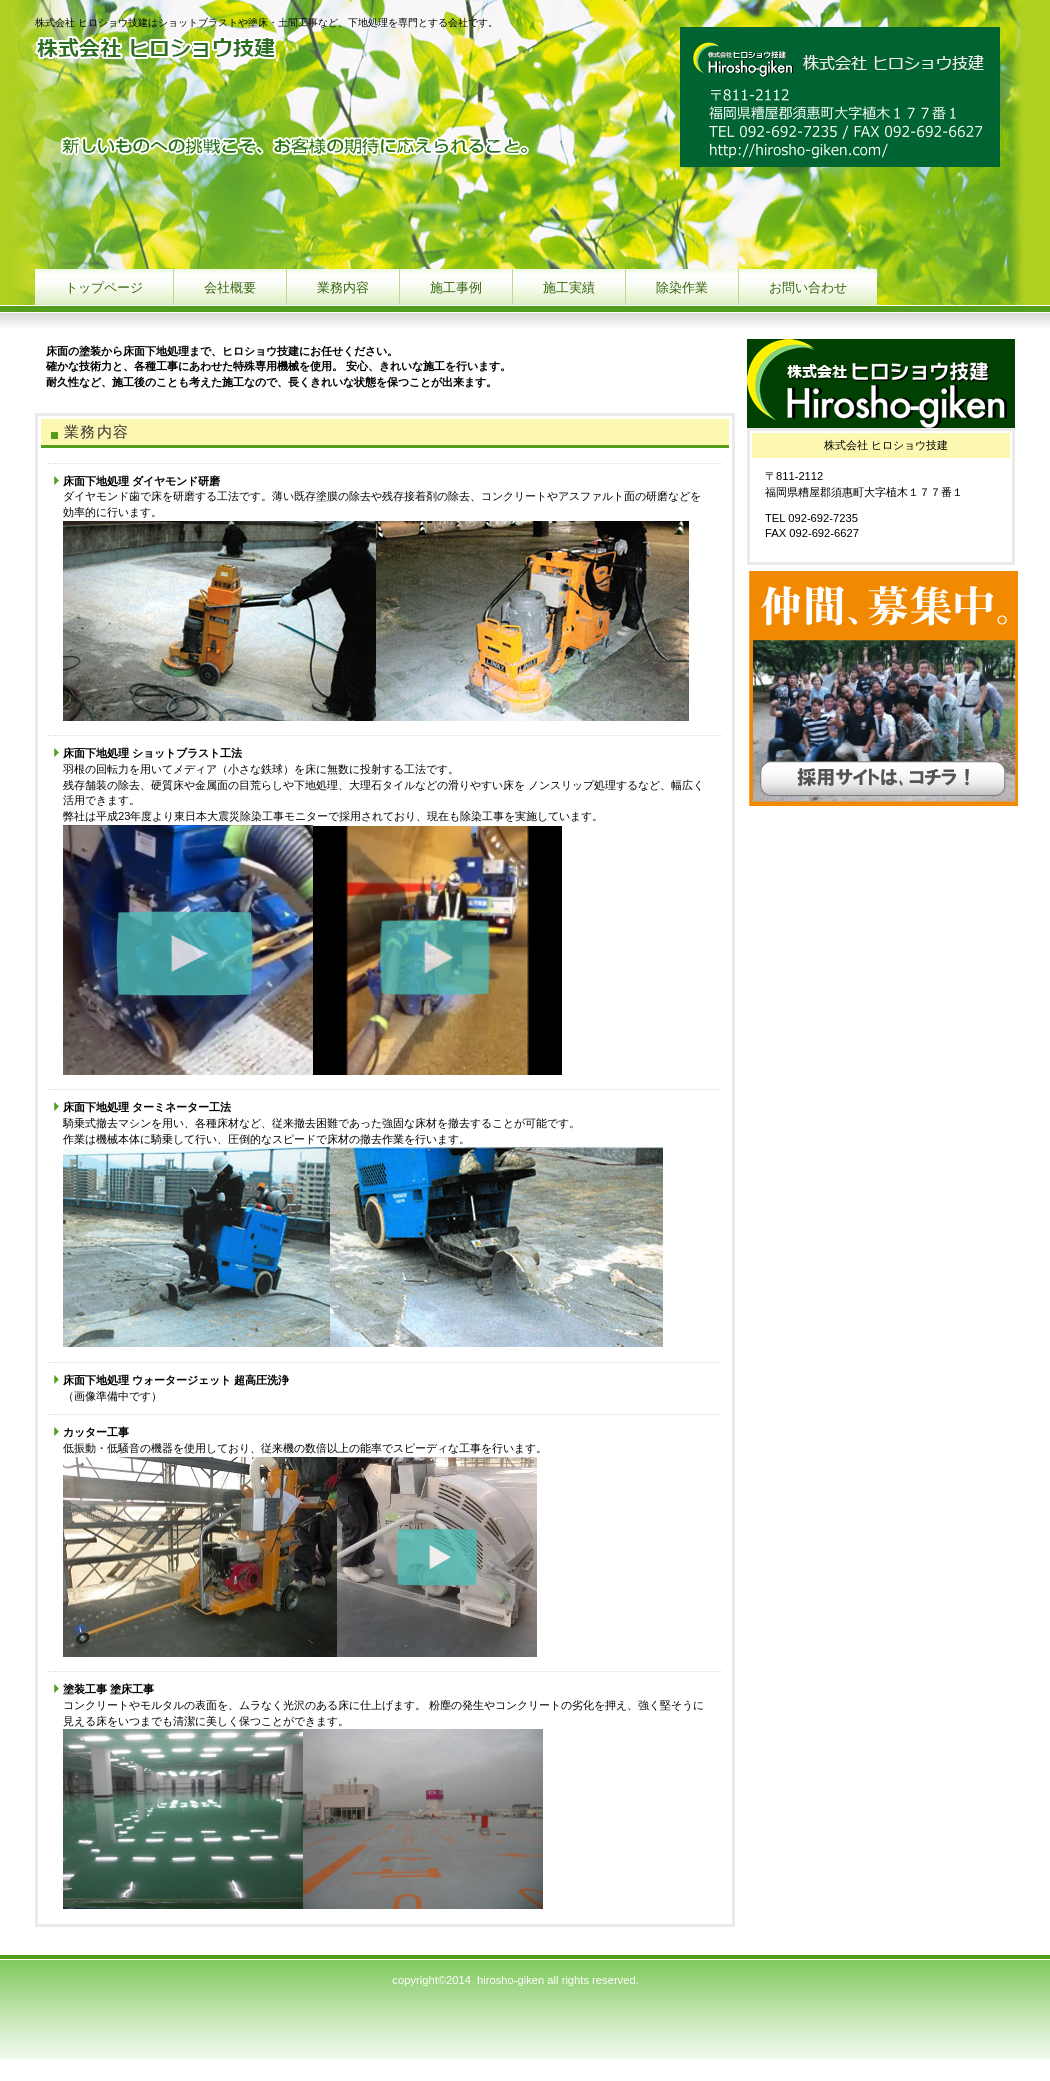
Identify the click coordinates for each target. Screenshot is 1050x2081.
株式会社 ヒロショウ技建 (235, 52)
